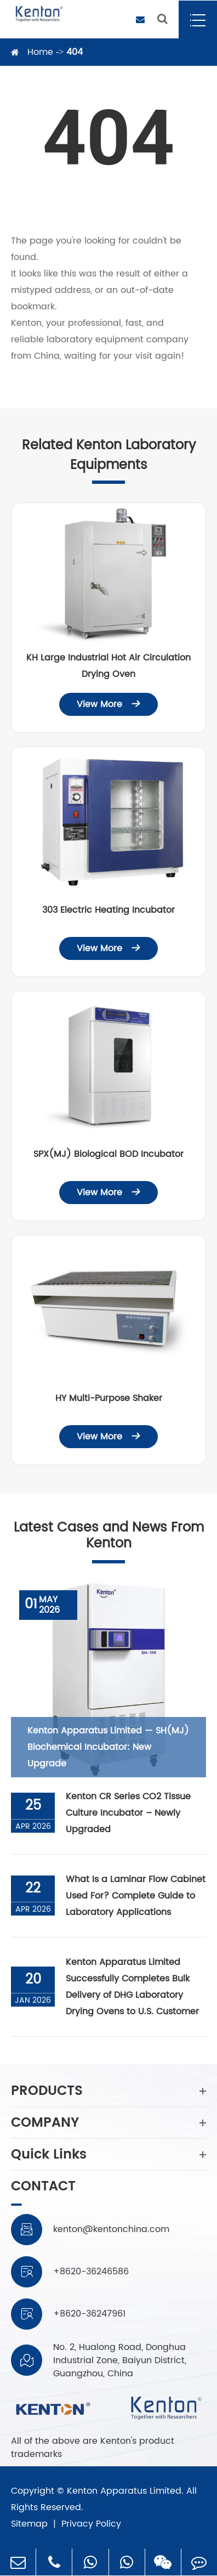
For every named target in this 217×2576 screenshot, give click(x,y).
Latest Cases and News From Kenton (109, 1536)
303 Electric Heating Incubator (108, 910)
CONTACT (43, 2187)
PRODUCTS (108, 2091)
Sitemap (29, 2524)
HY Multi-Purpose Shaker (108, 1398)
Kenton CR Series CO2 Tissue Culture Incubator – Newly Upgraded (128, 1813)
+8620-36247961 (89, 2313)
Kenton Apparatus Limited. (125, 2491)
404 (74, 52)
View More (108, 704)
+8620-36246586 (91, 2271)
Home (40, 52)
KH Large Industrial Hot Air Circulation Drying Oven (108, 666)
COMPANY (108, 2123)
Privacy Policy (91, 2524)
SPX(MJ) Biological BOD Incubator (108, 1154)
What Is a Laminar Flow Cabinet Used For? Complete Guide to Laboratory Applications (135, 1895)
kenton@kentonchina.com (111, 2229)
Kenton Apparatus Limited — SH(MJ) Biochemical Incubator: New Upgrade (108, 1747)
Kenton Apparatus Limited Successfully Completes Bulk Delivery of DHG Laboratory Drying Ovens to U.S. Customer (132, 1987)
